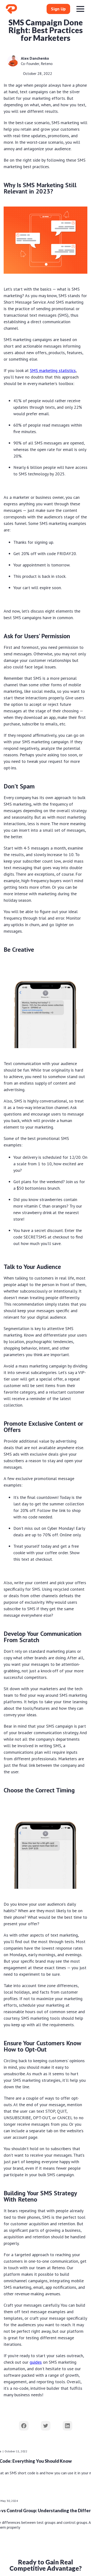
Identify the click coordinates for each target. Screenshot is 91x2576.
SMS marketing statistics (53, 370)
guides (36, 2362)
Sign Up (58, 9)
